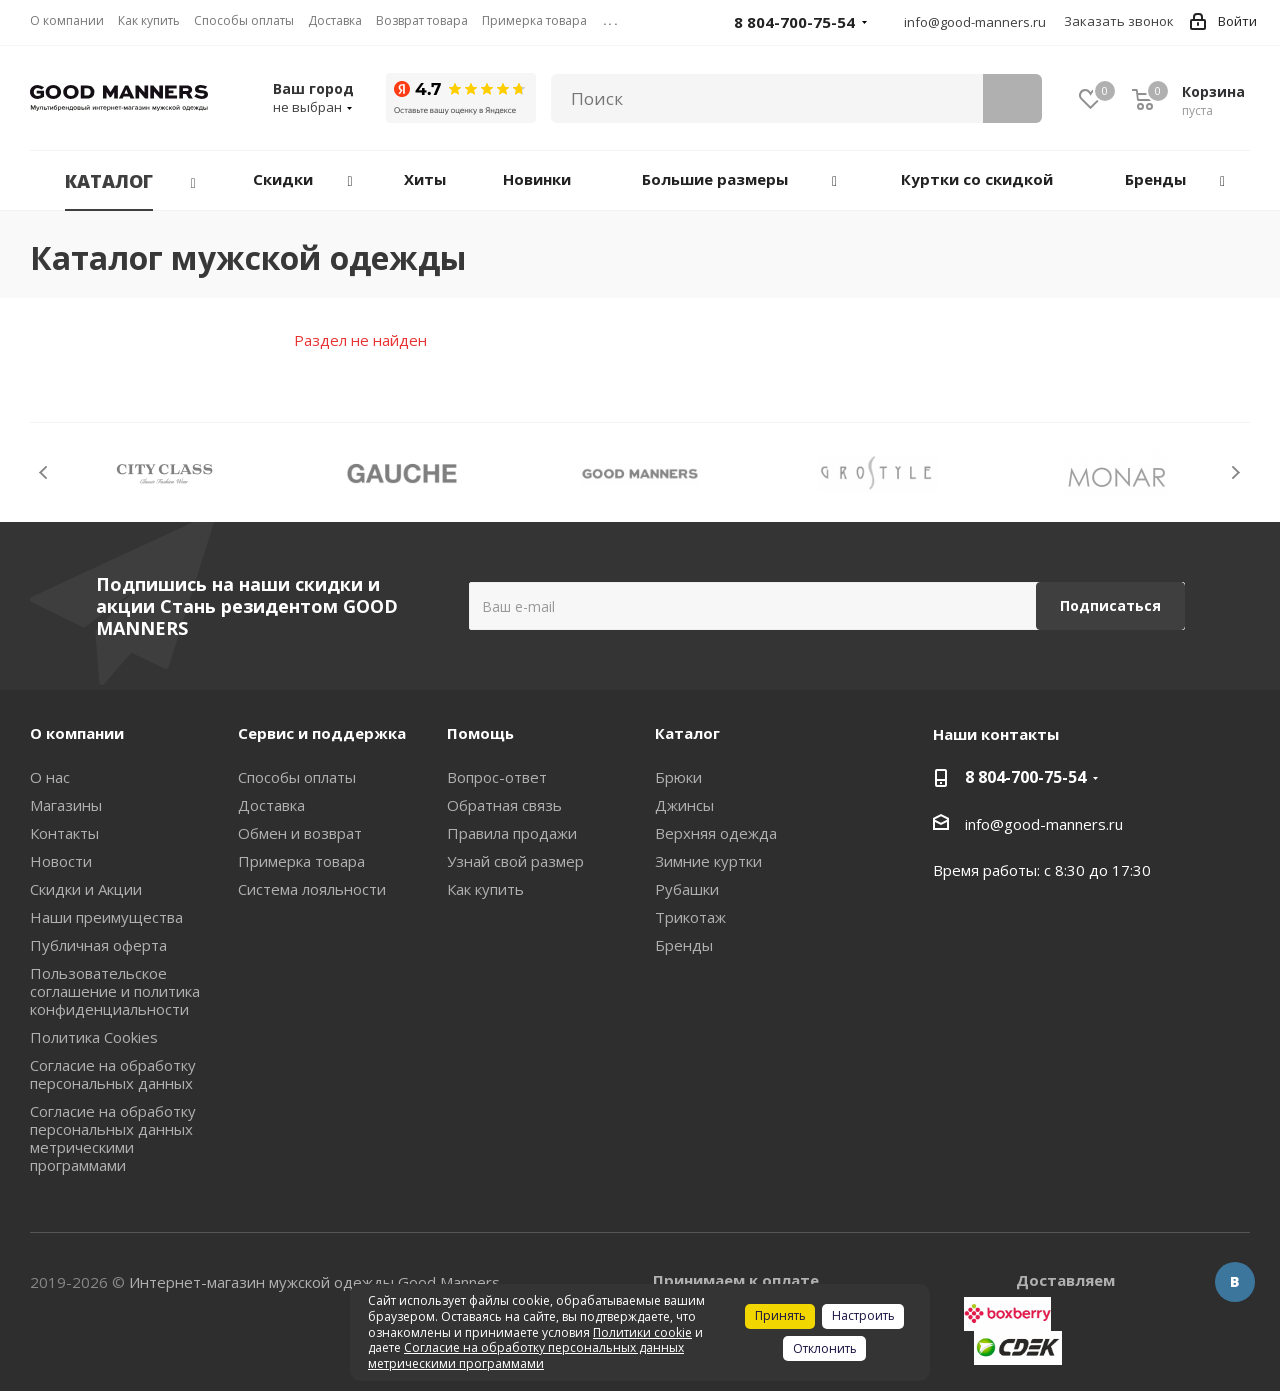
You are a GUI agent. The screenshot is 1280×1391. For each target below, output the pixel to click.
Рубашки (687, 889)
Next (1235, 472)
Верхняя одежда (716, 833)
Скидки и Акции (86, 889)
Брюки (678, 777)
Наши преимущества (106, 917)
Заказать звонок (1119, 21)
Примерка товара (301, 861)
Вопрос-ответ (497, 777)
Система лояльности (312, 889)
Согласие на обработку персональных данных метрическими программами (113, 1138)
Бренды (684, 945)
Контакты (64, 833)
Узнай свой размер (515, 861)
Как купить (485, 889)
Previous (44, 472)
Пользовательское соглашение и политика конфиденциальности (115, 991)
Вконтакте (1235, 1282)
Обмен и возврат (300, 833)
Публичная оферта (98, 945)
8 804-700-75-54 (1025, 777)
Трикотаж (690, 917)
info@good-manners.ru (975, 22)
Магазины (66, 805)
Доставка (271, 805)
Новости (61, 861)
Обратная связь (504, 805)
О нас (50, 777)
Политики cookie (642, 1332)
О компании (77, 733)
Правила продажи (512, 833)
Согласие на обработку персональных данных (113, 1074)
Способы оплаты (297, 777)
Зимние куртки (708, 861)
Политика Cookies (94, 1037)
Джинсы (684, 805)
